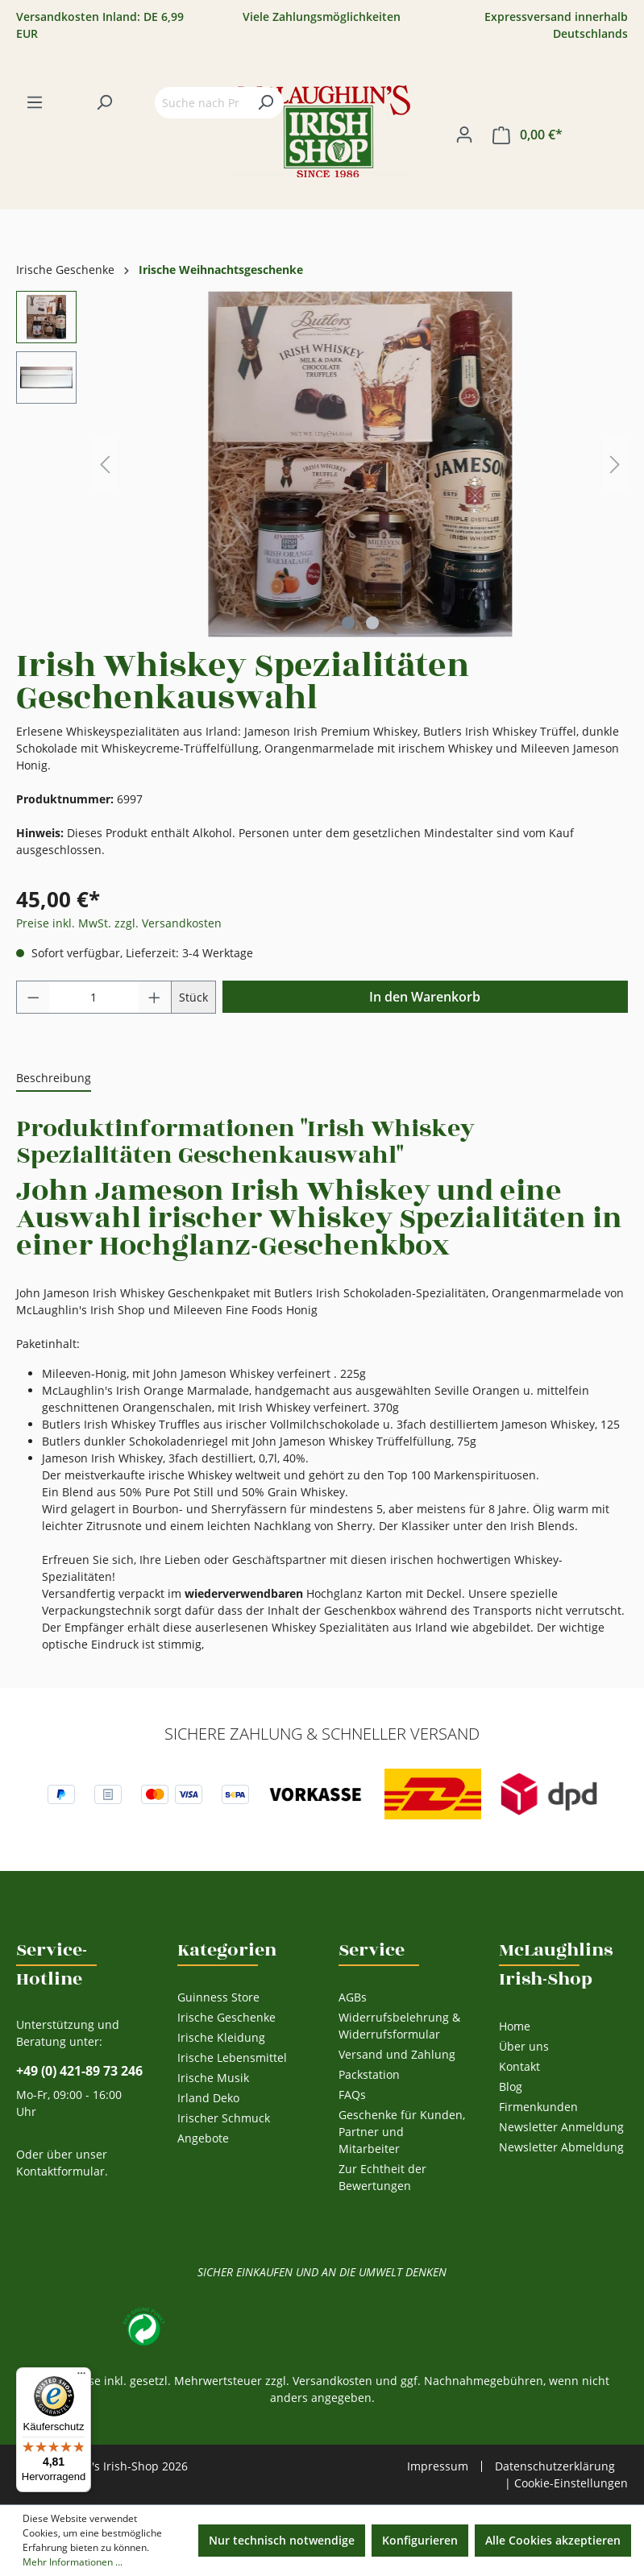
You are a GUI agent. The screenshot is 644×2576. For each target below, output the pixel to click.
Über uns (524, 2046)
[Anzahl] (94, 997)
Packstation (369, 2074)
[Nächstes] (615, 464)
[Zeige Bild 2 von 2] (372, 622)
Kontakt (519, 2066)
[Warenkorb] (527, 135)
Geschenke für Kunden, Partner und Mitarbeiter (402, 2131)
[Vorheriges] (105, 464)
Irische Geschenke (226, 2017)
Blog (510, 2086)
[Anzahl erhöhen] (155, 997)
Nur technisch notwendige (282, 2540)
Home (514, 2026)
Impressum (437, 2466)
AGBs (353, 1997)
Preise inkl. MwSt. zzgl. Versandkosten (119, 923)
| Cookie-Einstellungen (566, 2483)
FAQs (352, 2094)
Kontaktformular (60, 2171)
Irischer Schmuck (223, 2118)
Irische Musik (213, 2077)
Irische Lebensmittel (232, 2057)
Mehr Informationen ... (73, 2562)
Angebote (203, 2138)
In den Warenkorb (424, 997)
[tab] (53, 1078)
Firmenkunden (538, 2106)
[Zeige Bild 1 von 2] (348, 622)
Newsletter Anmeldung (561, 2126)
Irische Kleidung (221, 2037)
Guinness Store (218, 1997)
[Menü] (34, 102)
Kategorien (226, 1950)
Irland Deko (208, 2097)
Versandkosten (332, 2380)
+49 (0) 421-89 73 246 (79, 2071)
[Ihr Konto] (464, 134)
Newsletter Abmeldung (561, 2147)
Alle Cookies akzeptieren (553, 2540)
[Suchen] (104, 102)
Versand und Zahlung (397, 2054)
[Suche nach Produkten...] (201, 102)
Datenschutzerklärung (555, 2466)
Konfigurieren (420, 2540)
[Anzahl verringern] (33, 997)
